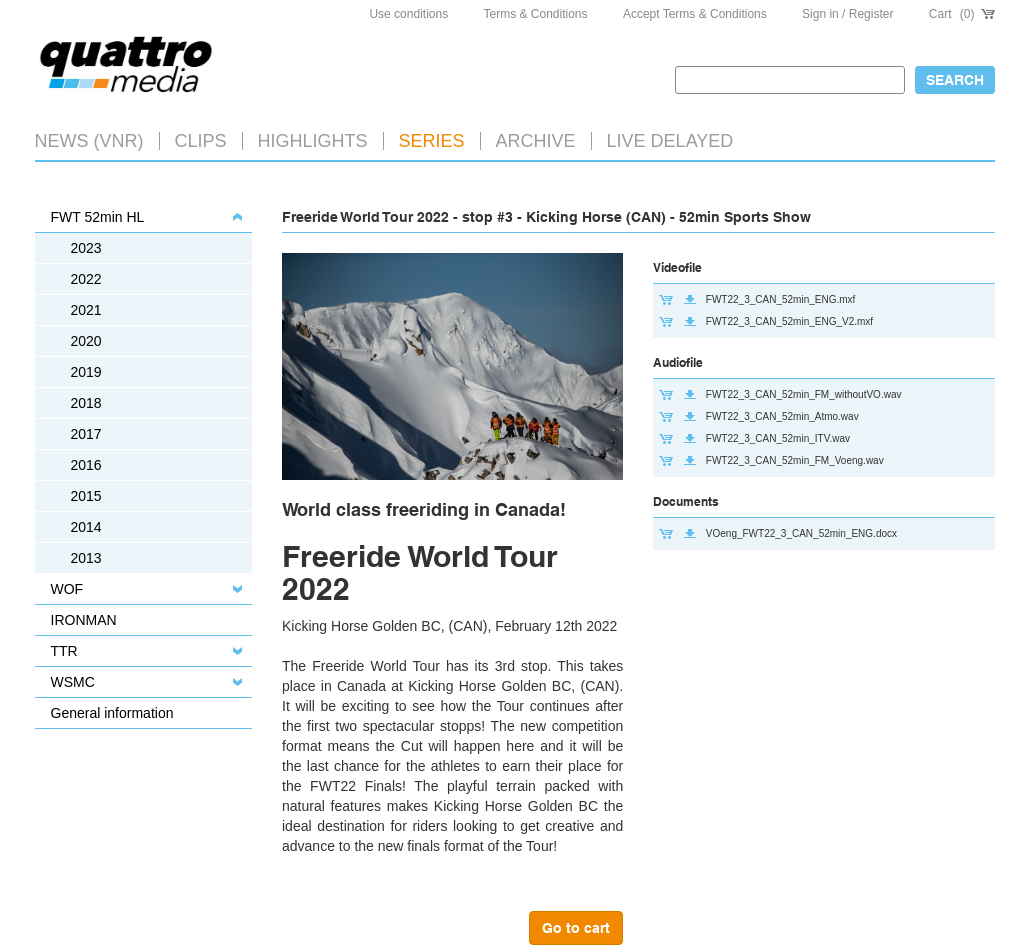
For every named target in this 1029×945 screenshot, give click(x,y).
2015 (86, 496)
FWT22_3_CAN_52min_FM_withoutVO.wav (804, 394)
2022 (86, 279)
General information (112, 713)
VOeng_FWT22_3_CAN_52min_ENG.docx (801, 533)
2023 (86, 248)
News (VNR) (89, 141)
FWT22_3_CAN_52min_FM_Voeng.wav (795, 460)
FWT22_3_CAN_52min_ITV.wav (778, 438)
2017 (86, 434)
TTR (64, 651)
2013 (86, 558)
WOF (67, 589)
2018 (86, 403)
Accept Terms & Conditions (695, 14)
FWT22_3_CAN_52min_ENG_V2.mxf (789, 321)
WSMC (73, 682)
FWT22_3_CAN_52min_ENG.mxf (781, 299)
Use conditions (408, 14)
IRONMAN (84, 620)
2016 (86, 465)
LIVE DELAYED (670, 141)
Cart (962, 14)
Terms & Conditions (536, 14)
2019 (86, 372)
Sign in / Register (847, 14)
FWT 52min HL (98, 217)
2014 (86, 527)
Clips (201, 141)
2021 (86, 310)
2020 (86, 341)
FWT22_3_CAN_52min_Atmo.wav (782, 416)
